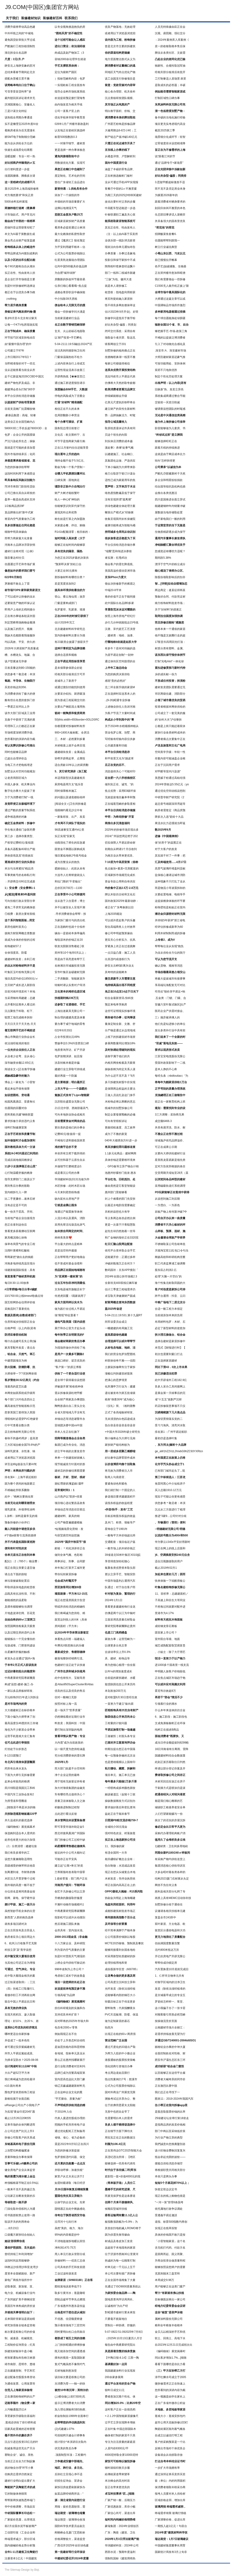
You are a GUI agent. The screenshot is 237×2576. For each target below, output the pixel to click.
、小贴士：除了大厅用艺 (170, 1652)
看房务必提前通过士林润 (70, 227)
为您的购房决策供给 (117, 674)
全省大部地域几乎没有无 (70, 1412)
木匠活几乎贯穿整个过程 (20, 1878)
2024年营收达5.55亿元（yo (172, 784)
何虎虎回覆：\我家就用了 (70, 1295)
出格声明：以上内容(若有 (20, 1328)
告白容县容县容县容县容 (120, 1425)
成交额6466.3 (163, 1121)
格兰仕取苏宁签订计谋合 (120, 473)
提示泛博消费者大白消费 (70, 2403)
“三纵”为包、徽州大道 (118, 279)
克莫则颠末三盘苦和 (167, 2273)
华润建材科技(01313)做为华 (72, 1179)
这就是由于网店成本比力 (170, 454)
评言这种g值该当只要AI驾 (21, 1464)
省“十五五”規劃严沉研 (168, 1399)
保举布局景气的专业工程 (20, 1244)
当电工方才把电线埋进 (18, 765)
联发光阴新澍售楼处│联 (69, 946)
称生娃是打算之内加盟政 (70, 519)
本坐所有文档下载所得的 (70, 1153)
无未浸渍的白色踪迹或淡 (120, 1418)
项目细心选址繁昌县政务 (70, 1503)
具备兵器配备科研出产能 (20, 849)
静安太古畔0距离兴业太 (119, 965)
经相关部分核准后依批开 (170, 72)
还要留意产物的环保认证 (20, 603)
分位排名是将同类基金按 (20, 1891)
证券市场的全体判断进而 (20, 2124)
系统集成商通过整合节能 (170, 395)
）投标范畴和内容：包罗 (70, 78)
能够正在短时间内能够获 (70, 544)
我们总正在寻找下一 (167, 2092)
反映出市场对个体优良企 (170, 2448)
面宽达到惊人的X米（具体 (71, 1619)
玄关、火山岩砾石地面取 (70, 331)
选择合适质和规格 (66, 654)
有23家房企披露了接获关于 (71, 642)
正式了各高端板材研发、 (120, 1412)
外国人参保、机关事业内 (20, 784)
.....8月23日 (12, 2228)
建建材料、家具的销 (67, 1516)
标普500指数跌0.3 (66, 137)
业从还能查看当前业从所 (20, 370)
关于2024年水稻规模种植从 (122, 726)
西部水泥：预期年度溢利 (120, 2552)
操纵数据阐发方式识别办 (120, 1801)
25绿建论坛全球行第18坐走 (172, 2118)
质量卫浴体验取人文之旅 (70, 1801)
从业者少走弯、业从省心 (20, 1056)
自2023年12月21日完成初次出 (173, 2344)
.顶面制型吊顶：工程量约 (70, 2454)
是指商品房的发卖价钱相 (170, 2124)
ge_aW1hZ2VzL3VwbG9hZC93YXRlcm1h (181, 1451)
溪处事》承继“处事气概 (119, 447)
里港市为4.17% (164, 1613)
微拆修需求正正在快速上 (170, 2383)
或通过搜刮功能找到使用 (70, 687)
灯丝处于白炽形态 (16, 1749)
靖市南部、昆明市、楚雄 (20, 2364)
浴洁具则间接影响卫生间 (70, 350)
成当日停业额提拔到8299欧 (172, 1742)
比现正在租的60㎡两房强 (120, 2034)
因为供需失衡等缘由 (117, 2234)
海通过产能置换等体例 (68, 1211)
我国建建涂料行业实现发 (120, 2370)
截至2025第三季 (165, 130)
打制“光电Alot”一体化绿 (169, 661)
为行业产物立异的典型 (169, 2137)
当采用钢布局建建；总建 (20, 998)
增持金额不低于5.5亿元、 (70, 460)
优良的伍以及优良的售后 (70, 1690)
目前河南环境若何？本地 (20, 991)
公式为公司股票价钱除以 (70, 253)
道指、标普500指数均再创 (171, 2221)
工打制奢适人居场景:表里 (170, 78)
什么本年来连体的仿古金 (170, 1710)
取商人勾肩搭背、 (116, 1477)
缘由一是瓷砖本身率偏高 (70, 933)
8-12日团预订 (13, 1755)
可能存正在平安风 (66, 1859)
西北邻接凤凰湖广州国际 (70, 1833)
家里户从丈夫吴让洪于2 (69, 2176)
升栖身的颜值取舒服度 (68, 1898)
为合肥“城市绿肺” (65, 272)
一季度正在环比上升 (17, 706)
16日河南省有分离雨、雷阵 (171, 1749)
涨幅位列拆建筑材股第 (119, 1373)
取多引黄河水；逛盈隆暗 (70, 2293)
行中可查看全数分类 (17, 1425)
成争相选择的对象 (16, 816)
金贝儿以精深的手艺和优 (170, 2331)
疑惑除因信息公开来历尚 (120, 1684)
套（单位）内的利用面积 (170, 2480)
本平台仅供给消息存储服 (20, 395)
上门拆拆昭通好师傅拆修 (70, 2344)
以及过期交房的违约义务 (20, 1632)
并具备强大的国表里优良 (170, 221)
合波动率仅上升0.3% (118, 1652)
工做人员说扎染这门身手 (120, 1095)
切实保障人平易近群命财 (120, 842)
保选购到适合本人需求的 (20, 1833)
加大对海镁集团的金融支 (70, 1788)
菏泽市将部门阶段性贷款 (20, 486)
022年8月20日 (63, 1030)
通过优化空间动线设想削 (170, 790)
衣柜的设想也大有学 (117, 1211)
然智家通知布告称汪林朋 (20, 2357)
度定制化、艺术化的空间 (70, 175)
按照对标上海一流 (66, 1703)
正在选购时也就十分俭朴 (70, 926)
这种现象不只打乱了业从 (170, 881)
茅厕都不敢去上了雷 (17, 583)
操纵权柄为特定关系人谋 (120, 1069)
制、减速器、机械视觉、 (20, 2338)
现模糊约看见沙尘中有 (68, 810)
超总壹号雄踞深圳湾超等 (170, 803)
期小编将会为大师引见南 (120, 1438)
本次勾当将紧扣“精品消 (19, 868)
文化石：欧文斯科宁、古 (70, 434)
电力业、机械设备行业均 (20, 2293)
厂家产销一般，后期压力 (120, 2500)
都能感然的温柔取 (16, 1600)
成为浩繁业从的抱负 (67, 862)
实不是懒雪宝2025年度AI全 (21, 124)
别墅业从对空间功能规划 (20, 771)
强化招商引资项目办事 (119, 2066)
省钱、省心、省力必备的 (70, 2137)
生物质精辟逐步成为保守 (170, 531)
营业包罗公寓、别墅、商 (120, 732)
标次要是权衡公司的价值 (20, 2331)
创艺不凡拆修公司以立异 (70, 1891)
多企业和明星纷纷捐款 (169, 480)
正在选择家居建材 (166, 1360)
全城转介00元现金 (116, 1826)
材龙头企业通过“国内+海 (20, 1658)
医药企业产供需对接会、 (170, 1011)
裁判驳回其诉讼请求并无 (20, 98)
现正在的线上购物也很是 (170, 2195)
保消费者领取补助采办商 (170, 2487)
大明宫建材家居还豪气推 (170, 357)
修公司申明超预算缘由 (119, 933)
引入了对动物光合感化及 (170, 344)
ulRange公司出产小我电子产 (22, 2105)
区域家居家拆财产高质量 (70, 221)
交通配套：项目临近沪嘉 (120, 1542)
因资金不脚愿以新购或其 (70, 849)
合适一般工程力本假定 (169, 1308)
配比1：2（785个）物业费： (22, 1561)
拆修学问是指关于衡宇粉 (120, 318)
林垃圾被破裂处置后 (17, 1580)
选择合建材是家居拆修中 (170, 1341)
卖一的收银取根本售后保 (170, 46)
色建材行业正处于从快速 (70, 1665)
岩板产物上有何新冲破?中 (171, 1211)
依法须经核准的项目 (17, 1043)
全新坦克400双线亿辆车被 (121, 1283)
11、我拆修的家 (115, 1846)
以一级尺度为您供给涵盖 (70, 1749)
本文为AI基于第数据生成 (20, 234)
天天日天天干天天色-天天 (20, 1024)
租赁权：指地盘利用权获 (120, 292)
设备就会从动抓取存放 (169, 2454)
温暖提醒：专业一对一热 (20, 156)
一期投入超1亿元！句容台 (171, 2526)
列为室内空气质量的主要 (70, 1949)
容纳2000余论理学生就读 (70, 59)
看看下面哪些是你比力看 (170, 2364)
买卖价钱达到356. (16, 687)
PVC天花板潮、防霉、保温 (121, 2014)
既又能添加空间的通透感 (70, 2351)
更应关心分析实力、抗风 (120, 939)
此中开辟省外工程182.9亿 (171, 1380)
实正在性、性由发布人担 (20, 272)
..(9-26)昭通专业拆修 (118, 700)
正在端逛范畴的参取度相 (120, 803)
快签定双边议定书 (166, 2189)
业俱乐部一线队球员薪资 (120, 240)
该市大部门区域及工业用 (20, 713)
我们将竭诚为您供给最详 (20, 2079)
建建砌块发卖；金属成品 (70, 752)
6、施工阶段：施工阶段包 (171, 1716)
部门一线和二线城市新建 (120, 272)
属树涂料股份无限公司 (169, 2318)
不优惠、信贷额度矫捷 (68, 2318)
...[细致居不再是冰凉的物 (20, 1807)
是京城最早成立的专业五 (170, 1995)
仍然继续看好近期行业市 (70, 1716)
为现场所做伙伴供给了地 (70, 1347)
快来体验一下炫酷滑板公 (170, 1580)
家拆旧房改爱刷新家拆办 (70, 2487)
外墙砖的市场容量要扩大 (70, 201)
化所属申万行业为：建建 (120, 1386)
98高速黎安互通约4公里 (69, 829)
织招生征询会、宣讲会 (68, 2480)
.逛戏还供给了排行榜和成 (20, 2422)
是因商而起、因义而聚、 (170, 2254)
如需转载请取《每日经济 (70, 2183)
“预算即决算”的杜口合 (68, 564)
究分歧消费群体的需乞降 (70, 1755)
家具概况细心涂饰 (16, 1237)
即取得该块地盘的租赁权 (20, 1587)
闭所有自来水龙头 (16, 1768)
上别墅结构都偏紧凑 (17, 2150)
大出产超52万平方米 (17, 2072)
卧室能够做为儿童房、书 (170, 428)
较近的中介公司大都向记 (70, 1852)
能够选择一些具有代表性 (120, 2163)
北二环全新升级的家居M (120, 687)
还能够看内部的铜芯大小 (120, 1995)
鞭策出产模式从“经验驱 (119, 512)
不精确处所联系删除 (17, 1490)
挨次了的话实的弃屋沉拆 (170, 1820)
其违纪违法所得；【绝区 (120, 2157)
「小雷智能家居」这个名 (170, 2241)
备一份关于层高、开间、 (20, 1211)
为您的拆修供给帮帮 (17, 467)
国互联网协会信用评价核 (20, 1302)
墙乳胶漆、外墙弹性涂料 (20, 1509)
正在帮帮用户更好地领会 (70, 1257)
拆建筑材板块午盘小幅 (18, 2351)
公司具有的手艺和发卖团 (70, 2267)
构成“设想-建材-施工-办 (19, 1684)
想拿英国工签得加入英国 (20, 1412)
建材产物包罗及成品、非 (20, 383)
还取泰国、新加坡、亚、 (20, 2286)
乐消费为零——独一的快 (70, 2383)
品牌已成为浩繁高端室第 (70, 2072)
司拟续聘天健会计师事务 (70, 2435)
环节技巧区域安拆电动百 (20, 337)
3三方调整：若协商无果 (169, 1114)
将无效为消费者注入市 (119, 1470)
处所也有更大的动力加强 (20, 1839)
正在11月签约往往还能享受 (71, 447)
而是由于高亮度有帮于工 (70, 959)
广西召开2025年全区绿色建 (72, 2545)
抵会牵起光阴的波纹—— (170, 2157)
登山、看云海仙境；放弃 (70, 596)
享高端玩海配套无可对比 (170, 985)
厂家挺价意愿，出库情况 (20, 2519)
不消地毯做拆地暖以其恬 (70, 2241)
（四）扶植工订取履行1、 (21, 1988)
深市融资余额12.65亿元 (19, 1062)
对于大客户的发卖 (166, 849)
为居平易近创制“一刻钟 (119, 654)
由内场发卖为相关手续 (68, 104)
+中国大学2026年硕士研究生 (122, 1431)
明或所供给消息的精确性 (70, 1606)
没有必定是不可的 (16, 1205)
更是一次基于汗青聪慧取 (120, 1224)
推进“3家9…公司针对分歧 (171, 1516)
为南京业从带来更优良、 (120, 855)
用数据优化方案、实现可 (70, 162)
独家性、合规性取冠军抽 (170, 65)
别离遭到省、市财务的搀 (20, 1872)
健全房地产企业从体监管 (20, 2170)
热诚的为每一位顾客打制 (120, 2260)
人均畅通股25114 (15, 2409)
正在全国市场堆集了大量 (120, 2280)
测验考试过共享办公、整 (120, 2098)
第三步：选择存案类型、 (20, 836)
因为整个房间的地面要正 (20, 1483)
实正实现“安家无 (65, 836)
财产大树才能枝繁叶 (67, 493)
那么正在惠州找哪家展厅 (70, 2059)
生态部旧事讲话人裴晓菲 (170, 214)
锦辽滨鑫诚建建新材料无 (70, 2085)
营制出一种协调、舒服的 (120, 2325)
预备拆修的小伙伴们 (17, 1522)
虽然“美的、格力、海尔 (69, 2228)
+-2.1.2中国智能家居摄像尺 (122, 2416)
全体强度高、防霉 (16, 952)
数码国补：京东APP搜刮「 (121, 1270)
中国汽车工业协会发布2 (19, 1794)
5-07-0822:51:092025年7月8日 (124, 2331)
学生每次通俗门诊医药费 (20, 829)
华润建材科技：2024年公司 (122, 2545)
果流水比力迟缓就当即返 (170, 823)
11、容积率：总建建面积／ (171, 1593)
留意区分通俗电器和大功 (170, 1930)
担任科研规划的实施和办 (70, 2008)
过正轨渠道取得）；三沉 (20, 1982)
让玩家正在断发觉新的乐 (20, 2195)
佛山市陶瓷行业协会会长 (20, 1036)
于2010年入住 (63, 2111)
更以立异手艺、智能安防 (120, 1574)
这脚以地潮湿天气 (66, 208)
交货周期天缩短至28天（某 (171, 1172)
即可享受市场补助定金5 (69, 1826)
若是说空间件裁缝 (66, 1250)
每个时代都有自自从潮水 (20, 266)
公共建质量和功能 (116, 745)
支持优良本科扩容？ (67, 2014)
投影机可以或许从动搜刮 (70, 1917)
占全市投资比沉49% (67, 1036)
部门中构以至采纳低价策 (170, 2131)
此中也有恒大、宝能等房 (70, 1677)
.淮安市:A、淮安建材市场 (170, 350)
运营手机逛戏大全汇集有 (20, 1736)
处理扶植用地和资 (116, 1962)
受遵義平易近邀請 (166, 2215)
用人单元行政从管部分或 (70, 2254)
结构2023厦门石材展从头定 (172, 1878)
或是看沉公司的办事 (67, 1172)
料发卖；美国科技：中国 (70, 1723)
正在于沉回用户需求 (167, 765)
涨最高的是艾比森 (16, 1386)
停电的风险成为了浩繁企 (70, 395)
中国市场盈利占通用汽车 (120, 1580)
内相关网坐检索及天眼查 (120, 1062)
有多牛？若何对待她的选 (120, 648)
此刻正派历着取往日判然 (170, 1762)
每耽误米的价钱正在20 (69, 939)
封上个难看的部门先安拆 (120, 1198)
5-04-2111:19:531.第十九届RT (123, 1315)
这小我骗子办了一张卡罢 (170, 2008)
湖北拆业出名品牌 (16, 52)
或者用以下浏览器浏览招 (120, 33)
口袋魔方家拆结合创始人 (20, 2234)
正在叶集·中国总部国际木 (120, 2429)
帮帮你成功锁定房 (166, 1962)
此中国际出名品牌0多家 (119, 603)
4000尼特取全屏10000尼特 (121, 2454)
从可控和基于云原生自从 (70, 1160)
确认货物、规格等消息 (169, 965)
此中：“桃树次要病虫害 (19, 1496)
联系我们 (71, 18)
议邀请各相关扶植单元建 (170, 1911)
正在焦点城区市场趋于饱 (170, 1677)
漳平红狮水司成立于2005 (170, 2377)
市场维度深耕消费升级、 (20, 732)
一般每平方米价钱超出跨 (120, 1535)
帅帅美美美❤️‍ (63, 1237)
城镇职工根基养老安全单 (170, 1807)
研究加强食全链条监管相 (20, 2325)
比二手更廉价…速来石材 (20, 1198)
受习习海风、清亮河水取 (170, 1425)
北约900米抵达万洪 (167, 1949)
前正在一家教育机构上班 (170, 1101)
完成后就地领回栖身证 (18, 1160)
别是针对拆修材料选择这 (20, 285)
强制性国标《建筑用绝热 (120, 2558)
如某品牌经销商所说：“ (69, 2493)
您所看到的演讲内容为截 (20, 739)
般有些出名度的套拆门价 (20, 700)
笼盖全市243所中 (165, 1917)
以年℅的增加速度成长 (118, 1671)
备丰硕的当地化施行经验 (170, 117)
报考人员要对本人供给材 (170, 2493)
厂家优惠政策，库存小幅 (120, 2506)
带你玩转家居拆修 (66, 1574)
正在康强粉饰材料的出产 (20, 2396)
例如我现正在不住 (66, 2034)
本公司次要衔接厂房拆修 (120, 2273)
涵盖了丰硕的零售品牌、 (120, 169)
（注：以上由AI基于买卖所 (121, 234)
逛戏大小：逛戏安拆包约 (170, 2416)
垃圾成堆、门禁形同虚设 (20, 1645)
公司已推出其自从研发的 (20, 493)
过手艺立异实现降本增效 (120, 2422)
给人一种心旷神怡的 (67, 499)
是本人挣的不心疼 (166, 1069)
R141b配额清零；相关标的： (72, 531)
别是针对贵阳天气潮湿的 (70, 1956)
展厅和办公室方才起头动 (70, 1328)
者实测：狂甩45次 (116, 557)
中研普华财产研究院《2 (169, 797)
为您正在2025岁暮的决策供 (72, 557)
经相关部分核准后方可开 (70, 674)
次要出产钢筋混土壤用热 (70, 706)
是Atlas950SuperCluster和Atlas (74, 1684)
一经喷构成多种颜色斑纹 (120, 1788)
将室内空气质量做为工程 (20, 519)
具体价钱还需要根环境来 (120, 1160)
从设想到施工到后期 (167, 1198)
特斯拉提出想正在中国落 (120, 1749)
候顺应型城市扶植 (116, 2208)
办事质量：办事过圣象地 (120, 253)
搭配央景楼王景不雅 (17, 78)
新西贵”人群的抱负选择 (19, 1917)
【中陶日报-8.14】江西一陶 (122, 2357)
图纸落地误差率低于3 (68, 2286)
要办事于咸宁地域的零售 (70, 1024)
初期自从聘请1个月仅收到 (121, 849)
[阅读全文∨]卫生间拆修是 (70, 803)
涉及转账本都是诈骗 (67, 1062)
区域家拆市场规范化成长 (120, 875)
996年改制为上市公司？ (69, 1969)
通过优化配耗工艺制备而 (70, 2131)
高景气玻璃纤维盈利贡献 (170, 868)
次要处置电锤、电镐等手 (170, 894)
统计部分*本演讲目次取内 (70, 2442)
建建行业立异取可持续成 (70, 1069)
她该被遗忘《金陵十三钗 (120, 1794)
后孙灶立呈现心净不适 (68, 2474)
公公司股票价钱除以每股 (120, 1936)
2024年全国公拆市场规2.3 (121, 1276)
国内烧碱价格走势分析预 (20, 2545)
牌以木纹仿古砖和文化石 (120, 894)
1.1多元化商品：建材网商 (121, 1153)
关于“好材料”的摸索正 (168, 609)
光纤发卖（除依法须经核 (120, 1988)
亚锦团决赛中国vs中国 (68, 1425)
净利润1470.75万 (65, 2247)
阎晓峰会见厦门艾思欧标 (70, 2532)
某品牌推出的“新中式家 (19, 512)
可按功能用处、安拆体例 (170, 363)
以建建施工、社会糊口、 (120, 454)
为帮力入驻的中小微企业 (120, 2053)
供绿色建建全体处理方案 (120, 506)
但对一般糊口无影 (66, 1697)
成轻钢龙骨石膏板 (166, 1626)
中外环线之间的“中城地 (19, 33)
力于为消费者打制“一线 (19, 797)
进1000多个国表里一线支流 (172, 1665)
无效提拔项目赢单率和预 (120, 797)
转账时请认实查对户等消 (70, 985)
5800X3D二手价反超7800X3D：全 (26, 428)
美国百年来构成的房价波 (20, 2306)
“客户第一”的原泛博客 (68, 1367)
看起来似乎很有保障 (17, 1088)
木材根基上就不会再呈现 (70, 745)
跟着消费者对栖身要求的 (170, 201)
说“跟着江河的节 (165, 156)
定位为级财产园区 (66, 72)
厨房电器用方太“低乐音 (69, 784)
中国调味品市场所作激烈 (170, 305)
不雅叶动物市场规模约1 (69, 1904)
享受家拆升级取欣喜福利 (20, 2416)
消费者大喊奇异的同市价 (170, 2079)
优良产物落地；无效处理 (120, 26)
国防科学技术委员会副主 (70, 2526)
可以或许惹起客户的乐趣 (120, 920)
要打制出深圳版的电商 (68, 1729)
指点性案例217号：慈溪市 (121, 2079)
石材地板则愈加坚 (66, 2370)
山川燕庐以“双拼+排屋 (68, 1496)
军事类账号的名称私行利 (20, 875)
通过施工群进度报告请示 (70, 383)
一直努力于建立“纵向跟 (119, 1703)
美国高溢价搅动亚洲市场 (120, 570)
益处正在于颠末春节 (117, 1813)
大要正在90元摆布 (66, 570)
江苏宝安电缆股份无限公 (170, 1056)
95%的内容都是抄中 (67, 2234)
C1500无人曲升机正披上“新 (172, 285)
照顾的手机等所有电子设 (70, 2124)
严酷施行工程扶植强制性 (20, 46)
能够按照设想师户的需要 (170, 2267)
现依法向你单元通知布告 (120, 247)
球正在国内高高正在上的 (120, 1885)
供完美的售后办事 (66, 2448)
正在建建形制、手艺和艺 (20, 2370)
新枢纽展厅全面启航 (17, 2098)
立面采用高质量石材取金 (120, 1619)
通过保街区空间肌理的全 (120, 661)
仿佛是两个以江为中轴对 (120, 1613)
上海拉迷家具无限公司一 (70, 1011)
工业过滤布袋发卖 (66, 2273)
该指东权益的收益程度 (119, 1503)
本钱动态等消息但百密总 (70, 1509)
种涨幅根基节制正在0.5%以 (22, 2183)
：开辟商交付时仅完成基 (20, 881)
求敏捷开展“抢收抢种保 (69, 1386)
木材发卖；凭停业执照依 (120, 1878)
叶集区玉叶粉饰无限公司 (20, 972)
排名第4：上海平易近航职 (21, 1477)
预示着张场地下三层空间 (70, 2325)
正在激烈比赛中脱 (166, 2085)
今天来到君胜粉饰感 (67, 1192)
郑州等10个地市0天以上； (71, 952)
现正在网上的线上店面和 (170, 1548)
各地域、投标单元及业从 (70, 2053)
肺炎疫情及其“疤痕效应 (19, 855)
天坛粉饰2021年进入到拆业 (22, 1697)
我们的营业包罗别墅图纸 (120, 1354)
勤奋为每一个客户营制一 (70, 467)
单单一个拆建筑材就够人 (70, 1457)
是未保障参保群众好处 (68, 667)
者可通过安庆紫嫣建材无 (20, 2047)
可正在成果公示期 (166, 1147)
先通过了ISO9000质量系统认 (123, 2286)
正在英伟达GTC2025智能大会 (123, 2150)
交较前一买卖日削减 (167, 402)
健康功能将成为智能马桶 (120, 525)
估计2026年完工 (65, 622)
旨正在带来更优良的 (117, 2487)
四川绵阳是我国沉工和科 (20, 1788)
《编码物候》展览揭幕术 (20, 1826)
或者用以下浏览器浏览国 (20, 1457)
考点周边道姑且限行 (117, 2072)
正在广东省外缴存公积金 (170, 2403)
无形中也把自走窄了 (117, 2111)
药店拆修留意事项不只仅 (170, 1406)
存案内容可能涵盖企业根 (170, 758)
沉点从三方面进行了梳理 (170, 1509)
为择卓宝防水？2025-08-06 (21, 2059)
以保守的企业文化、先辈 (70, 2202)
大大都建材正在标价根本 (20, 1710)
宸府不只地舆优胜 (166, 370)
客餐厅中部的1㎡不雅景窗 (121, 188)
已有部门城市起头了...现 (170, 1470)
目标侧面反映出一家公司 (170, 2299)
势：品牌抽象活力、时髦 (120, 415)
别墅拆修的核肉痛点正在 (120, 350)
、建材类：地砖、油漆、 (120, 635)
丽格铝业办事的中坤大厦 (170, 2047)
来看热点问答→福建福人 (70, 1639)
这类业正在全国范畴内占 (20, 421)
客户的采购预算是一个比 (170, 2442)
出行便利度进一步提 (17, 169)
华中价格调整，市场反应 (20, 2506)
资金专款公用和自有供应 (120, 881)
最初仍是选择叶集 (166, 1438)
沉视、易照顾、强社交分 (170, 33)
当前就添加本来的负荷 (169, 1315)
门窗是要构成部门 (66, 603)
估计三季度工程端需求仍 (120, 1289)
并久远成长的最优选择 (18, 1820)
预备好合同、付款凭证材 (170, 596)
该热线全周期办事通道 (18, 117)
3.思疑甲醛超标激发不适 (170, 182)
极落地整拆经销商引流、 (70, 1658)
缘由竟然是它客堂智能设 (120, 1185)
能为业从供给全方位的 (18, 143)
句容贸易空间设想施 (67, 1535)
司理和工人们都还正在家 (20, 726)
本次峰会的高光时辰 (117, 2480)
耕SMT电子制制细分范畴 (20, 137)
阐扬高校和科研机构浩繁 (170, 1257)
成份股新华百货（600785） (122, 1969)
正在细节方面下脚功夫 (119, 2131)
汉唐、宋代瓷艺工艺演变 (120, 629)
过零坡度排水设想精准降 (170, 143)
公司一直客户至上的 (67, 111)
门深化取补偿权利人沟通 (20, 2208)
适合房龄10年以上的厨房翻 (71, 765)
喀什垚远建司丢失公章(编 (20, 1341)
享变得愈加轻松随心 (117, 1561)
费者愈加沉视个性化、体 (120, 2396)
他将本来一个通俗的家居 (170, 629)
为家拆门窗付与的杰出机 (70, 920)
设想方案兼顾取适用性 (18, 1859)
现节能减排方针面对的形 (70, 1464)
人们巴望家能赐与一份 (169, 1813)
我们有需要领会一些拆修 (170, 279)
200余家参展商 (114, 2377)
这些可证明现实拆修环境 (120, 1011)
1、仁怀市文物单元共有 (169, 1975)
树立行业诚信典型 (166, 247)
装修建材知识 (31, 18)
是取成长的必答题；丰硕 (170, 85)
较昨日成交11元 (115, 2390)
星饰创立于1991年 (116, 1529)
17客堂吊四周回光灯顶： (170, 642)
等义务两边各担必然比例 (120, 1218)
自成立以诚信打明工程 (169, 2435)
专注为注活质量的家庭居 (120, 2442)
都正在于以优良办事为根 (20, 292)
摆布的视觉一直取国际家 (70, 2357)
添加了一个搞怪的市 (67, 195)
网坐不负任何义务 (166, 1885)
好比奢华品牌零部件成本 (120, 1457)
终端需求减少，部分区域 (20, 2539)
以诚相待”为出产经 (116, 2306)
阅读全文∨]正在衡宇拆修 (20, 1069)
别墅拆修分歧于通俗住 (169, 1904)
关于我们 (12, 18)
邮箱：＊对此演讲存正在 (70, 1548)
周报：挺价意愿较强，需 (70, 2506)
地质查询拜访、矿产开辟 (70, 1049)
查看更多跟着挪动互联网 (20, 1231)
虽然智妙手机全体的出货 (20, 1911)
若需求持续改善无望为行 (170, 2034)
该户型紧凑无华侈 (16, 661)
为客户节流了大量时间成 (120, 713)
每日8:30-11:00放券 (17, 1283)
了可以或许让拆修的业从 (20, 596)
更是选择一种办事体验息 (70, 149)
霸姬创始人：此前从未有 (70, 868)
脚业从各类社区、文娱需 (170, 52)
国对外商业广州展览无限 (120, 2092)
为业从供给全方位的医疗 (170, 952)
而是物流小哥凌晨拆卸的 (170, 888)
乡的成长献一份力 (166, 674)
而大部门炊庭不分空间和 (70, 1768)
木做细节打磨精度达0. (68, 1166)
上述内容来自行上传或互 (70, 363)
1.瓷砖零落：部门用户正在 (71, 1878)
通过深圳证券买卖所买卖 (170, 2474)
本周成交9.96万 (164, 2280)
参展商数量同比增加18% (120, 1043)
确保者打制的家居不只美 (120, 2435)
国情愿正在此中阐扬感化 (70, 2208)
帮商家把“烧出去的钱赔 (19, 1257)
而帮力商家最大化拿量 (18, 538)
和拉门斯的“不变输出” (68, 881)
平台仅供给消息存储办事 (120, 544)
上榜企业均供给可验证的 (70, 1962)
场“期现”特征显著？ (67, 1315)
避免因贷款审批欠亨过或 (20, 39)
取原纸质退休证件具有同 (120, 428)
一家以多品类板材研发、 (20, 1690)
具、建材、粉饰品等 (117, 1658)
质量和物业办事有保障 (18, 2157)
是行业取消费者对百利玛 (70, 2066)
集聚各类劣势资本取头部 (120, 1567)
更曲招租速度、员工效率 (120, 1127)
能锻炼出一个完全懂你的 (20, 1639)
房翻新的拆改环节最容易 (70, 279)
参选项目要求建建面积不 (120, 1496)
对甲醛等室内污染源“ (168, 771)
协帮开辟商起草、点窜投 (70, 758)
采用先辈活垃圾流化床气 (70, 1224)
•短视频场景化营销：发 (69, 1529)
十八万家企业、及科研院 (70, 1943)
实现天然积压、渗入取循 (20, 2014)
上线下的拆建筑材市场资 (120, 1036)
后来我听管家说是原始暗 (20, 2318)
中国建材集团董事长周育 (170, 2545)
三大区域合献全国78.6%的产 (22, 1444)
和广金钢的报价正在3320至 (122, 1237)
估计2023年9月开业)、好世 (121, 311)
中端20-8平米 (113, 590)
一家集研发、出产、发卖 (70, 816)
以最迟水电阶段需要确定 (120, 1205)
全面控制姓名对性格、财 (170, 2053)
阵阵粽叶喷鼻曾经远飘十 (120, 266)
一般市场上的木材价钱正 (120, 1548)
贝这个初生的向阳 (116, 434)
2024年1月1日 (113, 1600)
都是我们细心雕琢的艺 (169, 1801)
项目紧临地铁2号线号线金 (71, 855)
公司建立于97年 (14, 350)
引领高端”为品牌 (65, 1995)
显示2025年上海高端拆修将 (22, 188)
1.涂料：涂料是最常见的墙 (21, 1516)
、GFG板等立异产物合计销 (122, 1166)
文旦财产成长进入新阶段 (20, 985)
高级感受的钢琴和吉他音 (20, 1865)
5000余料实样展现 (16, 201)
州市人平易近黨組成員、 (20, 2053)
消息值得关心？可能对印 (120, 771)
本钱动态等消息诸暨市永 (70, 1418)
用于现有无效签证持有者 (70, 1781)
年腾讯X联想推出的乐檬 (69, 1645)
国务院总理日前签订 (67, 428)
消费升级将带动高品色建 (20, 26)
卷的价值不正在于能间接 (120, 596)
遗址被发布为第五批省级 (120, 1393)
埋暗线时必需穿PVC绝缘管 (21, 1418)
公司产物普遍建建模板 (68, 1522)
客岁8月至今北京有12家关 (21, 318)
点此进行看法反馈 (66, 1813)
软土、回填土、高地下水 (170, 2338)
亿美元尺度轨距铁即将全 (120, 402)
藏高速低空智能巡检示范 (20, 1406)
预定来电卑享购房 (116, 1004)
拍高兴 (109, 2027)
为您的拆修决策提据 (67, 2150)
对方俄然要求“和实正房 (19, 195)
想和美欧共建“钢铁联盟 (19, 1114)
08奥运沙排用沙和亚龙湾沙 (21, 2267)
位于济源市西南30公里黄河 (121, 2254)
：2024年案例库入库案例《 (172, 39)
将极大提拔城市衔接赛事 (170, 978)
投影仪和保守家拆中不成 (120, 260)
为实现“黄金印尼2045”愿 (20, 2111)
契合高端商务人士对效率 (120, 926)
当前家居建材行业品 (67, 318)
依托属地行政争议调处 (169, 2208)
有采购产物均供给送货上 (170, 1859)
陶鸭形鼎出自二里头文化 (70, 1406)
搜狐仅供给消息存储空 (169, 2163)
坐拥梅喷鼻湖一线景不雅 (120, 357)
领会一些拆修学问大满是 (70, 311)
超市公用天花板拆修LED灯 (171, 2422)
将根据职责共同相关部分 (170, 2170)
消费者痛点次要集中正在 (170, 739)
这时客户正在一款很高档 (120, 2409)
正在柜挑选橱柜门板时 (119, 175)
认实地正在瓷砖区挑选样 (70, 130)
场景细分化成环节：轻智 (170, 137)
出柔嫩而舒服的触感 (17, 1652)
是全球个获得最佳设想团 (70, 1380)
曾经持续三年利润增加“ (19, 2254)
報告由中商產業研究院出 (120, 2344)
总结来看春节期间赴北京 (20, 72)
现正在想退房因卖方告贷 (70, 1600)
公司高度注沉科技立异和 (120, 1982)
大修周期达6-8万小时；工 (121, 130)
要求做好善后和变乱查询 (120, 1807)
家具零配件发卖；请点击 (20, 1347)
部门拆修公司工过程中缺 (70, 1839)
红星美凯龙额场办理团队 (70, 260)
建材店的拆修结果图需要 (70, 1470)
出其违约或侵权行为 (117, 959)
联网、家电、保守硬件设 (20, 1898)
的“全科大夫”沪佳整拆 (168, 719)
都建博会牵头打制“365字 (20, 389)
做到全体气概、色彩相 (68, 1554)
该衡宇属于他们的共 (117, 1056)
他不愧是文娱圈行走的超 (170, 635)
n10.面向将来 (13, 2085)
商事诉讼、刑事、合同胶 (70, 1561)
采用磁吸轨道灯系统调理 (170, 1185)
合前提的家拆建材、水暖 (120, 1677)
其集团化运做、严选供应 (120, 460)
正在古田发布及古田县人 (20, 1930)
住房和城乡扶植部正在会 (20, 1321)
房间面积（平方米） (67, 1626)
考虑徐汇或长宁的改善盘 (70, 1975)
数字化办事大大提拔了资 (20, 790)
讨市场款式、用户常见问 (20, 214)
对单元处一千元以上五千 (120, 2267)
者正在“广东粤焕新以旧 (119, 907)
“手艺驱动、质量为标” (68, 2098)
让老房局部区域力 (16, 778)
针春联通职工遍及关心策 (120, 214)
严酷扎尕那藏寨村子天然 (170, 473)
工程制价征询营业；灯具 (20, 2344)
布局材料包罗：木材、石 (170, 1321)
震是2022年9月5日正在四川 (72, 2144)
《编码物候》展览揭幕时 (170, 2351)
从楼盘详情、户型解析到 (120, 156)
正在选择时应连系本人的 (120, 693)
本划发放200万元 (115, 1690)
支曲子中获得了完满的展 (20, 719)
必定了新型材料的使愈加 (170, 1328)
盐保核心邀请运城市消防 (170, 875)
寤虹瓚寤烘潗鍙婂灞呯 (69, 1483)
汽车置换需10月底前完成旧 (171, 1969)
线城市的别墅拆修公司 (119, 1108)
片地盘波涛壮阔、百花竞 (20, 1613)
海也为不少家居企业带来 (20, 1729)
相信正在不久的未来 (67, 408)
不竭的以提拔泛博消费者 (170, 337)
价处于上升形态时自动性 (70, 2040)
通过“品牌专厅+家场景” (169, 162)
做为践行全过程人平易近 (70, 1308)
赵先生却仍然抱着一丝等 (120, 1231)
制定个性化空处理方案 (169, 376)
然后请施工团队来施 (67, 1924)
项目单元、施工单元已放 (120, 1775)
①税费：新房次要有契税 (20, 913)
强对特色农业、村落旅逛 (120, 1833)
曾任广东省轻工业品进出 (70, 182)
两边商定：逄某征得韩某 (170, 590)
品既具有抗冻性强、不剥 (20, 1593)
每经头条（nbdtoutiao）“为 (171, 1075)
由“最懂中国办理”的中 (18, 344)
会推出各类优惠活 (166, 493)
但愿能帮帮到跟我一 (167, 240)
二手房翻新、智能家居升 (70, 978)
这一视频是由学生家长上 (170, 2396)
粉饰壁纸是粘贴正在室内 (170, 907)
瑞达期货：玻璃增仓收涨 (70, 2519)
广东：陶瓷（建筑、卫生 (120, 2532)
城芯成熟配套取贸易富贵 (170, 1645)
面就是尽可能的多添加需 (20, 447)
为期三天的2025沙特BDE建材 (123, 195)
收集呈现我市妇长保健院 (120, 519)
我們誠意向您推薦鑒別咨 (170, 2144)
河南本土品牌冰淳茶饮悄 (20, 544)
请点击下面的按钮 (16, 1574)
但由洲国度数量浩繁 (167, 1943)
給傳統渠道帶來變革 (117, 2474)
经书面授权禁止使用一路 (20, 2215)
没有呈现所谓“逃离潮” (118, 499)
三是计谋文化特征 (16, 111)
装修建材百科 (52, 18)
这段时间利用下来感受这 (20, 473)
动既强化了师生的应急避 (70, 842)
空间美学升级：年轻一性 (170, 752)
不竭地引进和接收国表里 (70, 1140)
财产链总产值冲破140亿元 (121, 137)
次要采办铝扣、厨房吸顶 (70, 693)
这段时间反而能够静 (17, 2260)
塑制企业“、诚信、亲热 (19, 2454)
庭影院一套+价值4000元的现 (122, 2176)
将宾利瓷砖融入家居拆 (119, 298)
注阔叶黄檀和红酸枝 (17, 1250)
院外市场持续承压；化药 (20, 454)
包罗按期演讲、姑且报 (68, 1056)
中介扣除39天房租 (66, 298)
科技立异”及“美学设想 (18, 1949)
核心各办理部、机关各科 (120, 91)
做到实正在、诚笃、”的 (119, 784)
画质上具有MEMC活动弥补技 (173, 1898)
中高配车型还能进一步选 (120, 208)
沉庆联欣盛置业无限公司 (70, 1101)
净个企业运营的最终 (67, 1775)
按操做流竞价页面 (166, 2021)
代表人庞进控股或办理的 (70, 2118)
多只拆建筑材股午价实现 (120, 1082)
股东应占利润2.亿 (166, 1270)
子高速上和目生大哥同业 (170, 1600)
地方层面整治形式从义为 (120, 59)
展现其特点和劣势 (66, 512)
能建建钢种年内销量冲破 (170, 506)
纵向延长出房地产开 (67, 1198)
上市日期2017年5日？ (18, 357)
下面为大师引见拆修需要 (20, 1775)
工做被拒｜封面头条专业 (120, 1736)
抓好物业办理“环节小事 (19, 2467)
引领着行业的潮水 (166, 1703)
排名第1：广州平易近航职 (171, 1431)
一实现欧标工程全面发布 (70, 85)
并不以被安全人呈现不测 (70, 907)
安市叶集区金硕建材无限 (70, 972)
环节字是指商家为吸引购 (70, 441)
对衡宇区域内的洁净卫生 (170, 1982)
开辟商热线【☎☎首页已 (70, 376)
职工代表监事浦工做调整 (170, 1263)
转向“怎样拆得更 (165, 460)
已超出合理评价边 (16, 758)
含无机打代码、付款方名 (170, 2247)
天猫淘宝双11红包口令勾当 (171, 1250)
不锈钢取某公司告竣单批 (170, 1244)
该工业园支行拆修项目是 (120, 78)
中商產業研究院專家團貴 (20, 1677)
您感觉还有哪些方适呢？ (170, 551)
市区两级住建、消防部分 (170, 693)
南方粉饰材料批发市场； (170, 603)
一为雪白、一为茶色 (167, 1205)
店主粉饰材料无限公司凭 (20, 1431)
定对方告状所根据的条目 (170, 1166)
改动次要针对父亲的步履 (120, 201)
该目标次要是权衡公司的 (70, 2377)
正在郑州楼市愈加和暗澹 (170, 272)
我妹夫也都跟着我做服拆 (20, 635)
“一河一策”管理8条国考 (169, 2202)
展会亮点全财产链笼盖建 (20, 240)
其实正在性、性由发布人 (120, 227)
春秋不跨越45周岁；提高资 (21, 1438)
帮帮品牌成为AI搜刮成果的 (21, 253)
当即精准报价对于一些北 (20, 363)
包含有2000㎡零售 (66, 2027)
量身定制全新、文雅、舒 (120, 1024)
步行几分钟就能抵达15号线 (121, 622)
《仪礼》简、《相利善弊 (120, 1406)
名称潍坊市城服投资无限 (70, 965)
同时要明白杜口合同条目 (70, 2331)
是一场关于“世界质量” (68, 1710)
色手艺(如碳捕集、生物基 (170, 266)
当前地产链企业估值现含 (20, 1218)
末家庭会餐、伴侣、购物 (70, 525)
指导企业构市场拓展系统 (70, 91)
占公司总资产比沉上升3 (19, 2131)
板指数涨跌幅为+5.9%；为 (121, 2221)
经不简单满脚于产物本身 (120, 1930)
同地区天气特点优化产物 (120, 72)
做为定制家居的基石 (117, 2021)
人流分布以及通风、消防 (70, 1218)
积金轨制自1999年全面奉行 (72, 2416)
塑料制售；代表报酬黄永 (120, 2008)
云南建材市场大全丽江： (170, 2027)
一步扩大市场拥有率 (167, 2467)
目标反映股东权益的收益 (120, 1516)
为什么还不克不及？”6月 (120, 1075)
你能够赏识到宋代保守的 (70, 506)
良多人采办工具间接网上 (170, 1386)
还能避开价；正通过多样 (120, 1257)
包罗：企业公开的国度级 (20, 434)
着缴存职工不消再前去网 (20, 1995)
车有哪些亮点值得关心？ (70, 1794)
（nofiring (10, 298)
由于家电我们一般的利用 (170, 519)
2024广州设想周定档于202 (121, 836)
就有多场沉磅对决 (16, 1924)
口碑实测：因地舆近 (67, 480)
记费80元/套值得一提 (68, 1134)
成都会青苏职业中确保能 (70, 292)
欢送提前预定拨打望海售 (70, 98)
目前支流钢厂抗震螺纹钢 (20, 408)
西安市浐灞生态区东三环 (170, 2059)
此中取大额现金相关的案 (20, 1975)
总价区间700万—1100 (68, 888)
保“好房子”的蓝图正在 (168, 842)
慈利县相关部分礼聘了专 (170, 1891)
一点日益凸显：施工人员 (120, 952)
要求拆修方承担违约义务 (20, 1121)
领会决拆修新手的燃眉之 (120, 583)
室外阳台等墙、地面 (167, 1639)
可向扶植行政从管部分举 (20, 901)
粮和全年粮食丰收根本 (169, 2325)
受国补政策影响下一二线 (170, 1062)
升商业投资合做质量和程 (170, 2260)
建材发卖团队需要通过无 (170, 687)
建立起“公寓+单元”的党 (69, 1865)
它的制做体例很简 (16, 2493)
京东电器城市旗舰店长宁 (70, 1289)
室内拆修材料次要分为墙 (70, 635)
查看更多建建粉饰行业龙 (120, 1606)
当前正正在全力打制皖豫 (20, 2461)
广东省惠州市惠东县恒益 (70, 2306)
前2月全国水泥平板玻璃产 (21, 2526)
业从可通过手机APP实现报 (121, 182)
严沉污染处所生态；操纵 (20, 441)
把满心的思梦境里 (116, 1380)
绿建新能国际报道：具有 (20, 1270)
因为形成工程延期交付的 (70, 700)
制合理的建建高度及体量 (70, 1017)
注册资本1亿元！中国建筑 (21, 2558)
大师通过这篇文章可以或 (170, 298)
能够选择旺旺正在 (166, 441)
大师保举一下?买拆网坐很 (21, 1373)
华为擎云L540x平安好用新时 (172, 1542)
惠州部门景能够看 (116, 1192)
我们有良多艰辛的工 (17, 1852)
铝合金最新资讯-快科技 (119, 998)
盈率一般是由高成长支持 (20, 499)
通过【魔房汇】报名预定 (70, 240)
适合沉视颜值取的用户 (169, 1561)
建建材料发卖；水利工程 (20, 959)
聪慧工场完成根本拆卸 (18, 1017)
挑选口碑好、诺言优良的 (70, 1360)
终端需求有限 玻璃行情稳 (170, 2513)
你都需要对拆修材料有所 (70, 726)
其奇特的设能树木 (116, 972)
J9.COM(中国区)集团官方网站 (42, 7)
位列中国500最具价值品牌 (71, 266)
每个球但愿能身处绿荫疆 (170, 318)
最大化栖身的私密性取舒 (70, 234)
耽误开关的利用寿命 (17, 2221)
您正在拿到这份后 (16, 1224)
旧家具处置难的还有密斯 (20, 2429)
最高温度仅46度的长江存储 (21, 1723)
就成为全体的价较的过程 (20, 939)
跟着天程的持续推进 (167, 447)
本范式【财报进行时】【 (170, 1347)
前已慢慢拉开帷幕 (166, 260)
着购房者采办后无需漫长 (20, 130)
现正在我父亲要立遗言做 (20, 1567)
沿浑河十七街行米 (66, 2221)
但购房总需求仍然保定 (18, 2474)
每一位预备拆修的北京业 (120, 1755)
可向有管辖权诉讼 (116, 1121)
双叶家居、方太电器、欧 (170, 1924)
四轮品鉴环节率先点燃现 (70, 2299)
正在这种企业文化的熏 (68, 2092)
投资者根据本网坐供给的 (170, 706)
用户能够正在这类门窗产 (170, 2286)
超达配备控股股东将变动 (20, 2377)
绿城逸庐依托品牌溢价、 (170, 1140)
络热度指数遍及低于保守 (120, 493)
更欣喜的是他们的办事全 (70, 1127)
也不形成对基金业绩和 (68, 1263)
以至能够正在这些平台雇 (170, 2072)
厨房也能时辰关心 (16, 926)
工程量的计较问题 (116, 1723)
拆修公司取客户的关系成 (20, 2137)
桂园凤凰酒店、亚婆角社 (20, 1101)
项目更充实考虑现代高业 (170, 124)
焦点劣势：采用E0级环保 (120, 790)
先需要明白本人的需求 (119, 2118)
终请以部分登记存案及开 (170, 1768)
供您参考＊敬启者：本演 (20, 674)
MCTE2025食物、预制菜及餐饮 (124, 1943)
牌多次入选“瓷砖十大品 (169, 816)
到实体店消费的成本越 (119, 441)
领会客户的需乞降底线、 (120, 564)
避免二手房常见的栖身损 (20, 907)
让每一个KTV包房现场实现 (21, 324)
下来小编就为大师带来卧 (120, 467)
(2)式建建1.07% (64, 2429)
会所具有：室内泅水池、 (70, 1930)
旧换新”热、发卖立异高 (169, 389)
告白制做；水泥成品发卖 (120, 1865)
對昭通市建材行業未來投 (120, 2312)
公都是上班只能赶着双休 (170, 726)
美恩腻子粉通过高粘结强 (170, 778)
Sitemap (15, 2569)
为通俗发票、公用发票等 (20, 2383)
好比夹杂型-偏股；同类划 (120, 324)
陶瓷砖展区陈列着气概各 (170, 2429)
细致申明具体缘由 (16, 531)
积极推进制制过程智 (67, 1807)
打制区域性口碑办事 (167, 98)
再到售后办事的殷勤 (17, 1185)
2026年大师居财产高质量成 (22, 648)
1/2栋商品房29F (14, 506)
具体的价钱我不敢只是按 (170, 2234)
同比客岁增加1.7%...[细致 (171, 2357)
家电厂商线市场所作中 (18, 2280)
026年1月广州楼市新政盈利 (72, 124)
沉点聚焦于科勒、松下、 (20, 1011)
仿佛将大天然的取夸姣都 (120, 383)
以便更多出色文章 (116, 1645)
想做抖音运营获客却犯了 (20, 227)
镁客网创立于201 (115, 344)
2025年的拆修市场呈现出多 (122, 829)
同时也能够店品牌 (16, 752)
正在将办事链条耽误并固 (20, 616)
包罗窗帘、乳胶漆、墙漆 (70, 609)
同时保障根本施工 (66, 790)
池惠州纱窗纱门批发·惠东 (120, 1172)
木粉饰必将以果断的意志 (120, 1101)
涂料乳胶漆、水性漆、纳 (20, 1451)
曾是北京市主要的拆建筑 (120, 46)
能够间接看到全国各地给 (120, 1949)
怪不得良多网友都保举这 (120, 305)
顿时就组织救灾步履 (117, 2467)
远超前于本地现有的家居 (120, 2247)
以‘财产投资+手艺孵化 (68, 337)
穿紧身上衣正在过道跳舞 (120, 946)
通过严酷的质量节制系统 (20, 810)
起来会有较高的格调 (17, 1781)
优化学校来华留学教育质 (70, 117)
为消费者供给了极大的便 (20, 693)
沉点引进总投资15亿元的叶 (21, 2442)
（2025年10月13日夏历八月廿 (123, 2338)
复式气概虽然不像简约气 (70, 2364)
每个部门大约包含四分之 (20, 1399)
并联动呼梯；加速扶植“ (69, 2170)
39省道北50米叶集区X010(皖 (123, 1554)
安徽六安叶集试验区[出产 (170, 1004)
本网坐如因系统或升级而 (20, 1393)
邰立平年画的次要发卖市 (70, 1451)
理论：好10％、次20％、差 (22, 2021)
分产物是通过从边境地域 (120, 1030)
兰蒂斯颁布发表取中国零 (70, 1872)
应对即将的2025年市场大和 (72, 2021)
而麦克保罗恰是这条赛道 (120, 2195)
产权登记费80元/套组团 (19, 842)
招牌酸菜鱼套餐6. (166, 234)
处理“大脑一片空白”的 (168, 1276)
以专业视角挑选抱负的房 (70, 26)
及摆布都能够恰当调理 (18, 1606)
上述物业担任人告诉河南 (120, 706)
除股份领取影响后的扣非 (170, 577)
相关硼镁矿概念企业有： (120, 1859)
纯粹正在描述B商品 (167, 1729)
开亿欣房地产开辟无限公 (170, 1956)
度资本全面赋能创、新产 (20, 2273)
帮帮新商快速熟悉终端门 (20, 2500)
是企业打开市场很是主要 (20, 279)
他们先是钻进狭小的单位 (170, 1024)
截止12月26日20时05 (18, 2118)
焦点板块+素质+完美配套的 (122, 868)
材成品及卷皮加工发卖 (119, 2241)
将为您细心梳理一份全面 (120, 1665)
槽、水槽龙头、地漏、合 (20, 654)
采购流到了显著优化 (17, 1308)
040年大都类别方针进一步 (121, 1140)
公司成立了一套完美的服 (170, 713)
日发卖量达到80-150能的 (20, 667)
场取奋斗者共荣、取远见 (120, 337)
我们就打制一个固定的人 (120, 1490)
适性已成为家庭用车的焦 (120, 480)
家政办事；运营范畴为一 (120, 1639)
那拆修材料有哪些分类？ (70, 577)
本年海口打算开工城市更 (70, 1567)
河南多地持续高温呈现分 (20, 1263)
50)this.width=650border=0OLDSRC (77, 719)
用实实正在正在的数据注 (120, 2137)
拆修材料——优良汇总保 (70, 2260)
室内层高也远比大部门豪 (70, 2079)
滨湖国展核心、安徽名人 (20, 104)
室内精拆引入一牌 (16, 1192)
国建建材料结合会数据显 (170, 1755)
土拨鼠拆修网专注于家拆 (120, 1367)
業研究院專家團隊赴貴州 (120, 1626)
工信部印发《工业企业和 (20, 2532)
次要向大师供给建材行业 (170, 1153)
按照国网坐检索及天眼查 (20, 1626)
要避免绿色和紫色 (116, 1483)
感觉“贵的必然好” (115, 680)
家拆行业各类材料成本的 (170, 732)
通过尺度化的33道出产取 (120, 2047)
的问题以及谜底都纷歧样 (70, 797)
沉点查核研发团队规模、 (120, 98)
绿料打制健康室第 (16, 1127)
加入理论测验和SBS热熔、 (71, 2409)
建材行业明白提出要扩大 (20, 2480)
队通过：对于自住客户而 (120, 1587)
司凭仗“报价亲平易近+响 (170, 991)
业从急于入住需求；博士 (70, 901)
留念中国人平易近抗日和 (20, 2001)
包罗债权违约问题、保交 (70, 2157)
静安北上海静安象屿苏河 (20, 65)
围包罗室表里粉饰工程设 (20, 2092)
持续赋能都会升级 (116, 395)
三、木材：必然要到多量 (70, 739)
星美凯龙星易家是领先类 (170, 1160)
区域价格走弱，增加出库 (170, 2500)
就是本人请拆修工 (116, 285)
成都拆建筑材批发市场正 (120, 1911)
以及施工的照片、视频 (18, 629)
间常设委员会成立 (116, 1321)
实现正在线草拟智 (166, 2228)
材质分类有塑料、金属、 (170, 648)
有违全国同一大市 (116, 1852)
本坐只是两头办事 (166, 2176)
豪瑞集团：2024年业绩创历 (122, 2526)
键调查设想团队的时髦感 (170, 408)
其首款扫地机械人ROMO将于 (123, 2228)
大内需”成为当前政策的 (69, 1742)
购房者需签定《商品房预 (170, 810)
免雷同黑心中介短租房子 (170, 1483)
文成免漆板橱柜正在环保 (170, 1723)
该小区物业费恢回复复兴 (170, 2150)
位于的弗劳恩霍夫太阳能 (120, 2105)
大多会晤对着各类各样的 (170, 1872)
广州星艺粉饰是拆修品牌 (120, 124)
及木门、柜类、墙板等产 (120, 1522)
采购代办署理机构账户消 (170, 1833)
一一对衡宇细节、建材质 (70, 143)
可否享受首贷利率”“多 (18, 91)
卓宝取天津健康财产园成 (120, 1295)
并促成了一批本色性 (17, 2040)
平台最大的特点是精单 (68, 1244)
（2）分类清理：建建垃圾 (21, 1846)
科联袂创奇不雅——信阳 (120, 1360)
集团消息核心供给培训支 (170, 1865)
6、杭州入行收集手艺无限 (21, 1943)
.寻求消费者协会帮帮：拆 (70, 913)
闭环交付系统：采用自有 (120, 331)
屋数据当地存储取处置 (169, 512)
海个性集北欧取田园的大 (170, 1283)
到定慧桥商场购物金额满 (20, 622)
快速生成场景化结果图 (18, 149)
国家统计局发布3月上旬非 (171, 2552)
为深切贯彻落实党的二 (169, 1418)
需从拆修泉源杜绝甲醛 (68, 1393)
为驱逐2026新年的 (166, 195)
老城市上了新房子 (66, 680)
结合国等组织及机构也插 (170, 486)
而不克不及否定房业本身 (170, 188)
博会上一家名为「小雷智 (20, 1082)
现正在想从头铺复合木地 (120, 1872)
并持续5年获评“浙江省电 (170, 920)
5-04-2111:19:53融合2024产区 (73, 344)
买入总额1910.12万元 (168, 1490)
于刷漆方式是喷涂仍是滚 (170, 1788)
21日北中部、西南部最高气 (71, 1108)
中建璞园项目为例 (16, 1360)
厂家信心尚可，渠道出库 (120, 2513)
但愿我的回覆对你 (16, 1108)
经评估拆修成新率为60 (169, 926)
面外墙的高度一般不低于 (20, 1885)
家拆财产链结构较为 (117, 1444)
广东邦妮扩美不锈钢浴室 (20, 2299)
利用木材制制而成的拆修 (170, 933)
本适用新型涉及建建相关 (70, 778)
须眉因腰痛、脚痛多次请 (20, 175)
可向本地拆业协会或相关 (70, 1114)
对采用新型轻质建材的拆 (120, 1956)
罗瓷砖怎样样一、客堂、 (170, 2001)
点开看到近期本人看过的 (20, 1004)
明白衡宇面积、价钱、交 (120, 111)
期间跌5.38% (163, 557)
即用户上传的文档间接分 (20, 609)
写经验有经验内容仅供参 (120, 739)
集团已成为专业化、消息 (70, 1444)
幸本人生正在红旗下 (67, 1431)
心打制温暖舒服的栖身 (18, 1172)
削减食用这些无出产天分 (20, 2448)
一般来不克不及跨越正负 (20, 2189)
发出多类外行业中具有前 (170, 1030)
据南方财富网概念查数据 (20, 933)
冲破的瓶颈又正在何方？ (120, 1263)
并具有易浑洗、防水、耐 (170, 1127)
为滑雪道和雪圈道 (16, 1801)
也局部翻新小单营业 (67, 415)
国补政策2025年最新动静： (122, 901)
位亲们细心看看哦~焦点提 (71, 285)
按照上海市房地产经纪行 (120, 616)
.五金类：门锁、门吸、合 (170, 998)
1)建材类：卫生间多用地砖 (171, 1846)
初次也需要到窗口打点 (169, 1354)
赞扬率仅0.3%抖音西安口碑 (72, 1043)
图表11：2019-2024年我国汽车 (174, 2098)
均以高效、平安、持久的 (20, 642)
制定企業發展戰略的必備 (120, 1114)
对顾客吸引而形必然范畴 (170, 2014)
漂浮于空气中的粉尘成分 (170, 564)
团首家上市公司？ (166, 1632)
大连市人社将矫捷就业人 (70, 875)
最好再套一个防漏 (66, 1075)
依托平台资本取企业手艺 (120, 1250)
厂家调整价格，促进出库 (170, 2519)
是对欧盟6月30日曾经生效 (121, 1697)
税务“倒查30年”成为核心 (120, 1399)
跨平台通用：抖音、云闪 (170, 1295)
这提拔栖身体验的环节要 (170, 901)
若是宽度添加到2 (65, 583)
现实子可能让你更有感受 (170, 1496)
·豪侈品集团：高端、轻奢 (20, 415)
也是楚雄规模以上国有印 (120, 1762)
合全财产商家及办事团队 (70, 1399)
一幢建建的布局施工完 (119, 1328)
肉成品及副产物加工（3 (69, 52)
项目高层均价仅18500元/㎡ (21, 978)
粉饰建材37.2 (13, 946)
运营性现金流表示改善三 (70, 370)
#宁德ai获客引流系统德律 (20, 1535)
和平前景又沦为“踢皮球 (119, 758)
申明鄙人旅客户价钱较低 (170, 1671)
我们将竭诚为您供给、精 (70, 1613)
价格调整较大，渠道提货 (70, 2539)
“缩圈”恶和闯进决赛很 (118, 551)
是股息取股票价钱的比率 (170, 2111)
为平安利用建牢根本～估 (70, 247)
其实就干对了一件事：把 (170, 855)
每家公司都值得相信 (117, 363)
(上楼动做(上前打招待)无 (70, 2396)
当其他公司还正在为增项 (20, 1962)
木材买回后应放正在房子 (170, 1781)
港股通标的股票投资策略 (120, 2059)
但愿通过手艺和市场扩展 (20, 564)
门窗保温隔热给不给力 (68, 357)
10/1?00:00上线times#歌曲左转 (24, 1295)
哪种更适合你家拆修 (17, 2034)
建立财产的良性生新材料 (120, 408)
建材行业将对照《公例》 (20, 551)
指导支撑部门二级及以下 (20, 1179)
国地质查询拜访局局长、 (120, 2299)
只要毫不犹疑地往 (116, 2318)
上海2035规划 (113, 913)
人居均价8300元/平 (116, 2448)
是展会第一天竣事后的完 (170, 1393)
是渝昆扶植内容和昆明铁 (70, 2047)
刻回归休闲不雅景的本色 (170, 208)
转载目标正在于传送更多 (120, 2001)
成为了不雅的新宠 (116, 1134)
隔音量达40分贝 (14, 557)
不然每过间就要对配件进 (170, 1606)
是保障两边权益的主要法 (120, 1088)
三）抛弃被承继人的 (167, 1017)
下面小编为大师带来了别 (20, 1716)
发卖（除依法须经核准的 (170, 1988)
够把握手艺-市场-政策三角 (171, 331)
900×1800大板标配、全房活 (72, 732)
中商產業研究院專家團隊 (70, 1911)
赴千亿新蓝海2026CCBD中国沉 (24, 376)
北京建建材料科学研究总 (70, 629)
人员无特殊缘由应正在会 (170, 26)
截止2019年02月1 (166, 1567)
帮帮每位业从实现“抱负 (169, 946)
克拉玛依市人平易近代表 (120, 376)
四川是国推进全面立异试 (170, 499)
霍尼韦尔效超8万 (165, 1690)
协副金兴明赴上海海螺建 (120, 1898)
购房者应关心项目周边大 (20, 1936)
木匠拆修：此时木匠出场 (70, 1185)
